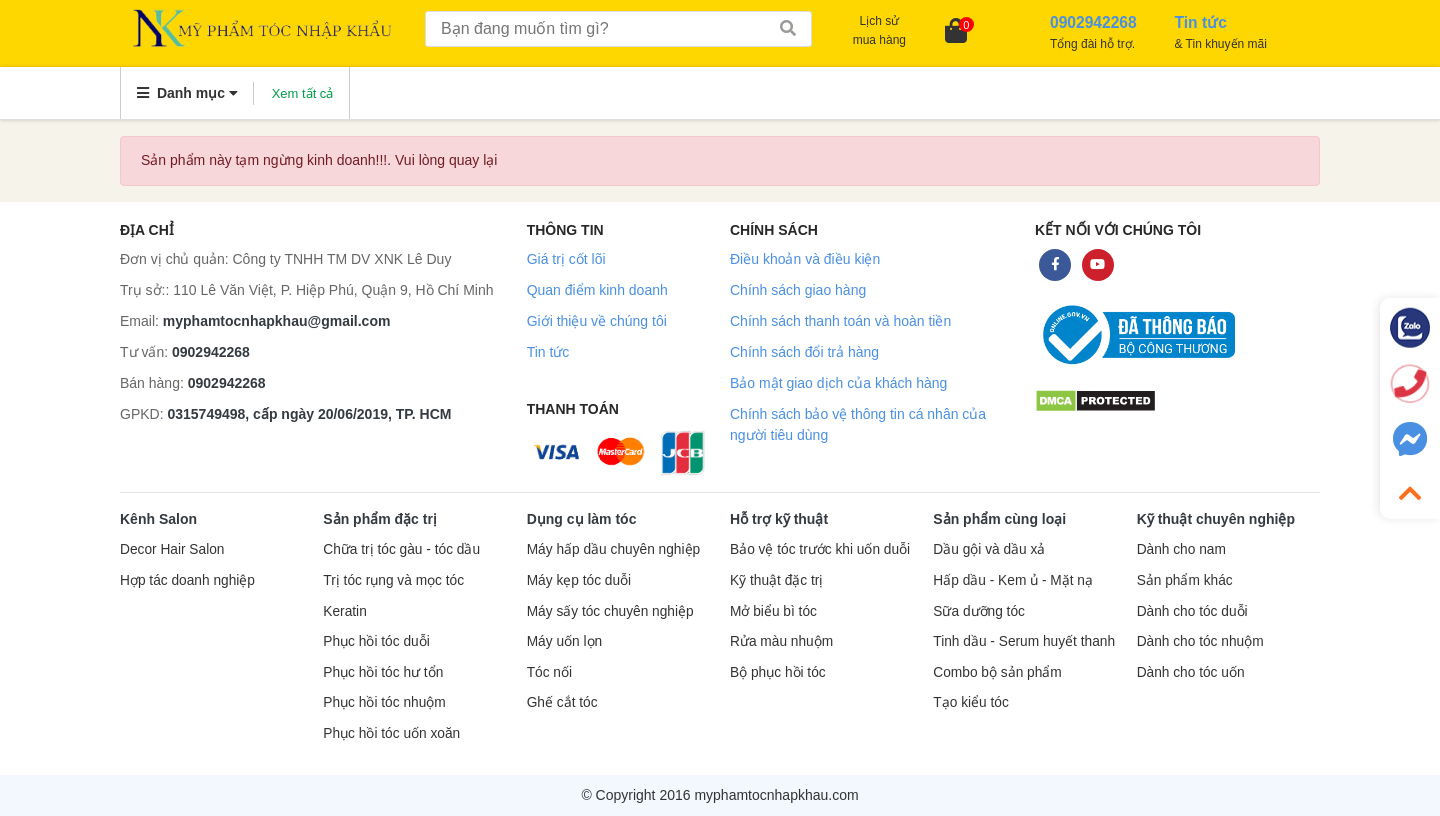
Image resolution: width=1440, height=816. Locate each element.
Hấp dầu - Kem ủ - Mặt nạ (1013, 580)
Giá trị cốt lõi (566, 259)
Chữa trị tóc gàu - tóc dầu (401, 549)
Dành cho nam (1181, 549)
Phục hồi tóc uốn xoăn (391, 733)
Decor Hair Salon (172, 549)
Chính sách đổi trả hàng (804, 352)
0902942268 (211, 352)
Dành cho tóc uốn (1191, 672)
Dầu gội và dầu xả (989, 549)
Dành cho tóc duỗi (1192, 611)
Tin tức (548, 352)
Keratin (344, 611)
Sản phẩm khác (1185, 580)
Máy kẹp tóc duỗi (579, 580)
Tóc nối (549, 672)
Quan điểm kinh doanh (597, 290)
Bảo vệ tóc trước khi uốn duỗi (820, 549)
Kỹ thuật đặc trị (776, 580)
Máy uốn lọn (564, 641)
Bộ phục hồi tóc (778, 672)
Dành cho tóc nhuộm (1200, 641)
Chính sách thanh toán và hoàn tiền (840, 321)
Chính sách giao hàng (798, 290)
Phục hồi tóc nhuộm (384, 702)
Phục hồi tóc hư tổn (383, 672)
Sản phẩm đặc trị (380, 519)
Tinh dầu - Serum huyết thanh (1024, 641)
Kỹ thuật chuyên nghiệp (1216, 519)
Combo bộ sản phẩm (997, 672)
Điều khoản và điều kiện (805, 259)
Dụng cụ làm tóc (582, 519)
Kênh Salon (158, 519)
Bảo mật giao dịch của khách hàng (838, 383)
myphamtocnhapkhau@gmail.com (277, 321)
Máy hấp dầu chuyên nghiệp (614, 549)
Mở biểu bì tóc (773, 611)
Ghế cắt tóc (562, 702)
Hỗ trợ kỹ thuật (779, 519)
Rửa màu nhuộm (781, 641)
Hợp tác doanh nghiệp (187, 580)
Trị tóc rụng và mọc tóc (393, 580)
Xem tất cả (303, 93)
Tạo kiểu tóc (970, 702)
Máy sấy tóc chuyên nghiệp (610, 611)
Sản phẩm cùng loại (999, 519)
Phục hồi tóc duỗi (376, 641)
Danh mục (187, 93)
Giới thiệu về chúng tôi (597, 321)
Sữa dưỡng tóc (979, 611)
